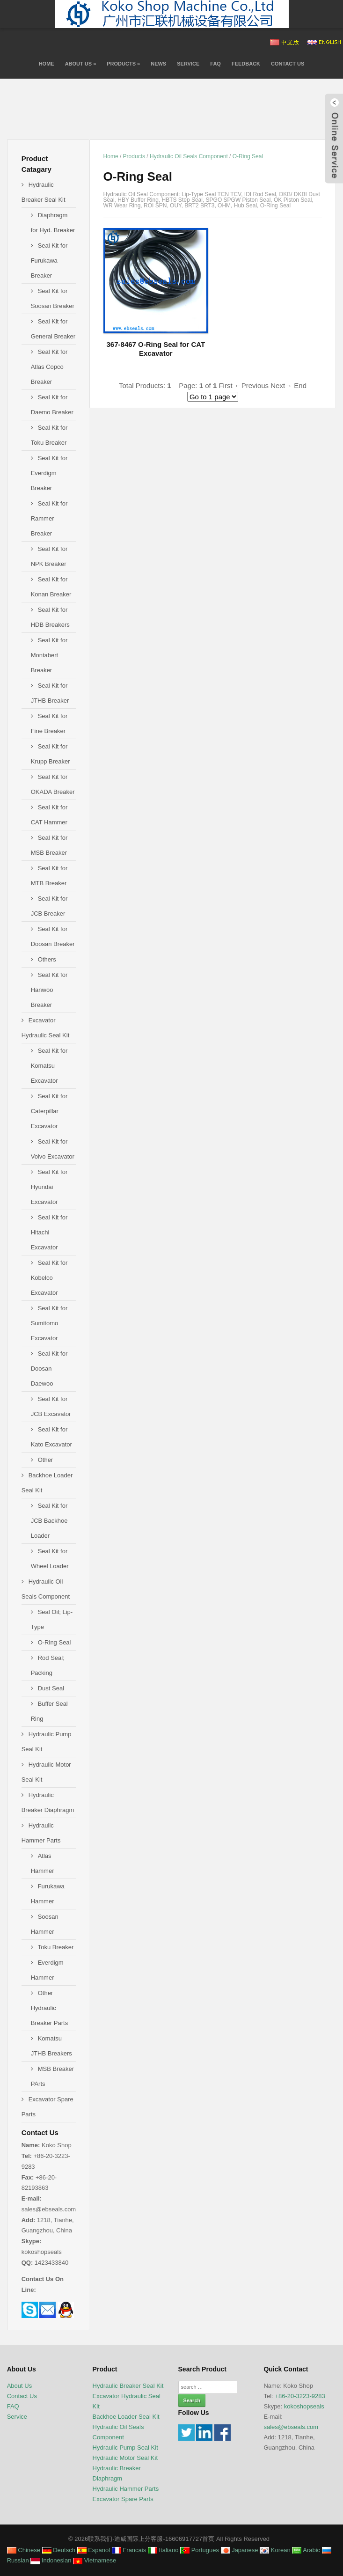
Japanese (239, 2550)
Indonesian (50, 2560)
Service (188, 63)
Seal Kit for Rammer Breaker (49, 518)
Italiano (163, 2550)
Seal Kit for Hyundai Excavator (49, 1186)
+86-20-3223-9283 (300, 2396)
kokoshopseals (304, 2406)
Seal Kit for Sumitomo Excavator (49, 1323)
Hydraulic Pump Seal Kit (125, 2447)
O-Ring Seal (248, 156)
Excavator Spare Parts (123, 2499)
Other (45, 1459)
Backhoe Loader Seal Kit (126, 2416)
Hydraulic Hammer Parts (126, 2488)
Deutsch (58, 2550)
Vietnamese (94, 2560)
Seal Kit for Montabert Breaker (49, 655)
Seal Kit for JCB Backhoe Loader (49, 1520)
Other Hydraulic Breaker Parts (49, 2007)
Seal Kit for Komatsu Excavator (49, 1065)
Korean (275, 2550)
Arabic (306, 2550)
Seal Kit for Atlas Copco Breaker (49, 366)
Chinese (23, 2550)
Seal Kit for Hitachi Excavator (49, 1232)
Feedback (246, 63)
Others (47, 959)
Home (46, 63)
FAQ (215, 63)
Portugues (199, 2550)
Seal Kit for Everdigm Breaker (49, 473)
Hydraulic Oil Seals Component (189, 156)
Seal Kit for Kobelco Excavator (49, 1277)
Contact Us (287, 63)
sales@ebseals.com (290, 2426)
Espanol (93, 2550)
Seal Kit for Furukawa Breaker (49, 260)
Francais (129, 2550)
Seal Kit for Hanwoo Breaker (49, 989)
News (158, 63)
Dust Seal (51, 1688)
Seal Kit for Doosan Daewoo (49, 1368)
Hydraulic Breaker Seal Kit (128, 2385)
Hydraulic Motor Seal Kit (125, 2457)
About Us (80, 63)
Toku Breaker (56, 1947)
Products (123, 63)
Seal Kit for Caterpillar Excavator (49, 1111)
